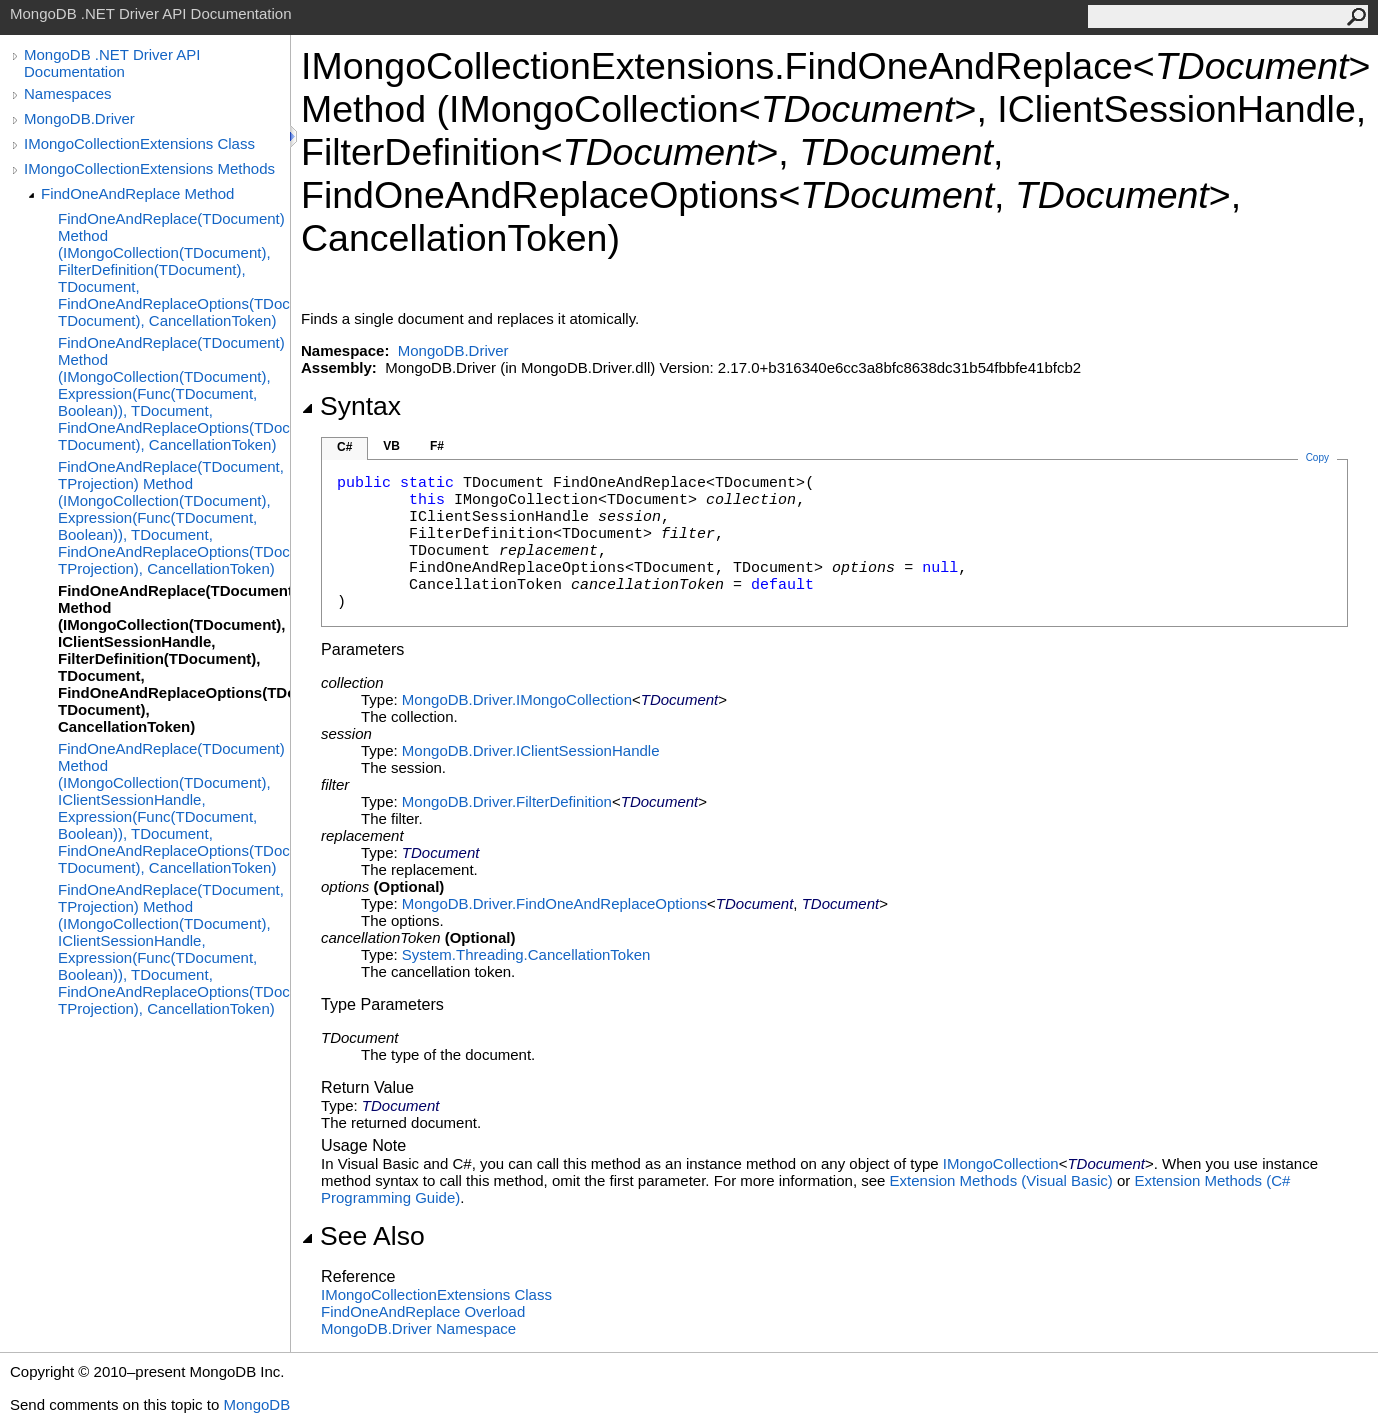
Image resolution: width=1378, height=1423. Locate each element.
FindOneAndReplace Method (137, 193)
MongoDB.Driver (79, 118)
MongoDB (256, 1404)
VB (391, 446)
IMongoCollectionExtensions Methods (149, 168)
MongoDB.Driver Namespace (418, 1328)
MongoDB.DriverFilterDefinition (507, 801)
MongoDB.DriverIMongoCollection (517, 699)
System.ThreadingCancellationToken (526, 954)
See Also (363, 1236)
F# (437, 446)
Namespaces (68, 93)
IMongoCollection (1001, 1163)
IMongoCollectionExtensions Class (139, 143)
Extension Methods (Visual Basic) (1001, 1180)
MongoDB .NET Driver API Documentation (112, 63)
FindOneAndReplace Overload (423, 1311)
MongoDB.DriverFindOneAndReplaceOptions (554, 903)
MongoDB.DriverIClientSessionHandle (531, 750)
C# (344, 447)
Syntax (351, 406)
